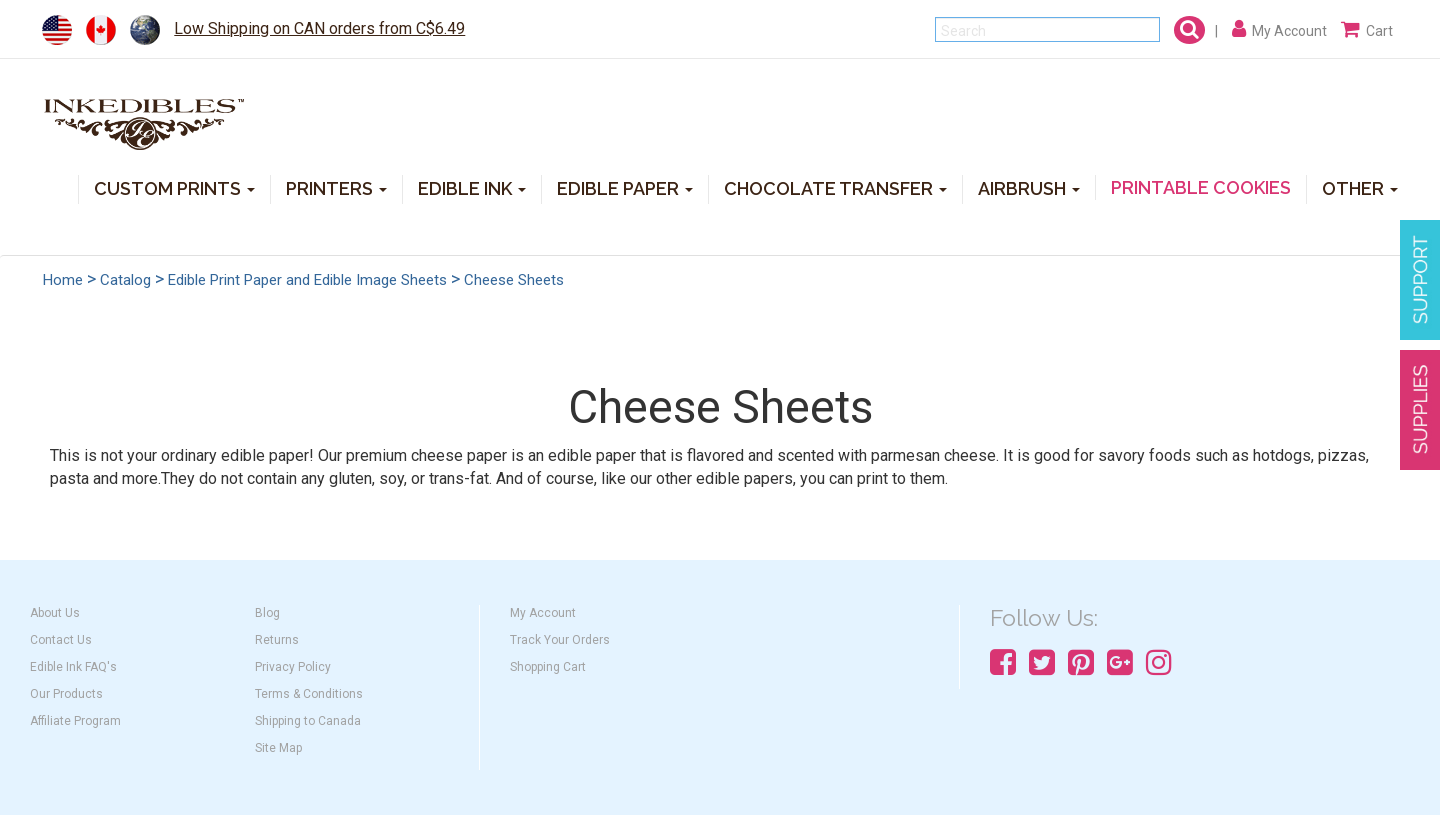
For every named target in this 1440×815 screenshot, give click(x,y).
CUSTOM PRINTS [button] (174, 187)
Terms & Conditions (309, 694)
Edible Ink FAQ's (73, 667)
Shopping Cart (548, 667)
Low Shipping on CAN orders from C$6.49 (319, 28)
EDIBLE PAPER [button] (625, 187)
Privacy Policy (293, 667)
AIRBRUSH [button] (1029, 187)
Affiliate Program (75, 721)
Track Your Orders (560, 640)
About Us (55, 613)
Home (63, 280)
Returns (277, 640)
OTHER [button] (1360, 187)
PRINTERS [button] (336, 187)
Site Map (278, 748)
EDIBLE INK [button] (472, 187)
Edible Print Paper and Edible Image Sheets (307, 280)
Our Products (66, 694)
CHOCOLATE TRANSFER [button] (835, 187)
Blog (267, 613)
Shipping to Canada (308, 721)
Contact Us (61, 640)
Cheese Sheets (514, 280)
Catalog (125, 280)
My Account (543, 613)
